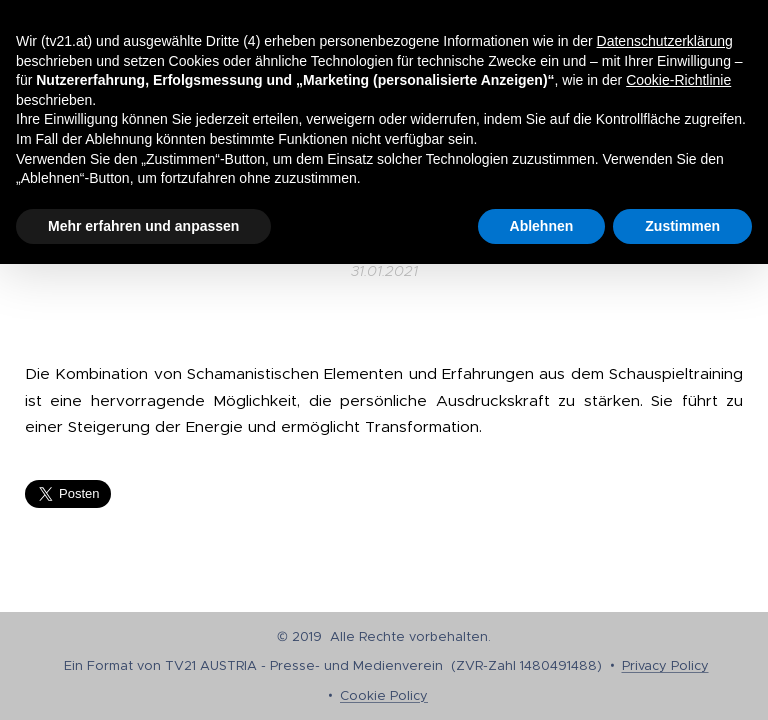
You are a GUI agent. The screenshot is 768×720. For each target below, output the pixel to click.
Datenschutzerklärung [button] (665, 41)
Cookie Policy (384, 695)
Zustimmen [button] (682, 226)
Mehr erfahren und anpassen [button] (143, 226)
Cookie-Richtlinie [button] (678, 80)
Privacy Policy (665, 665)
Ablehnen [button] (542, 226)
